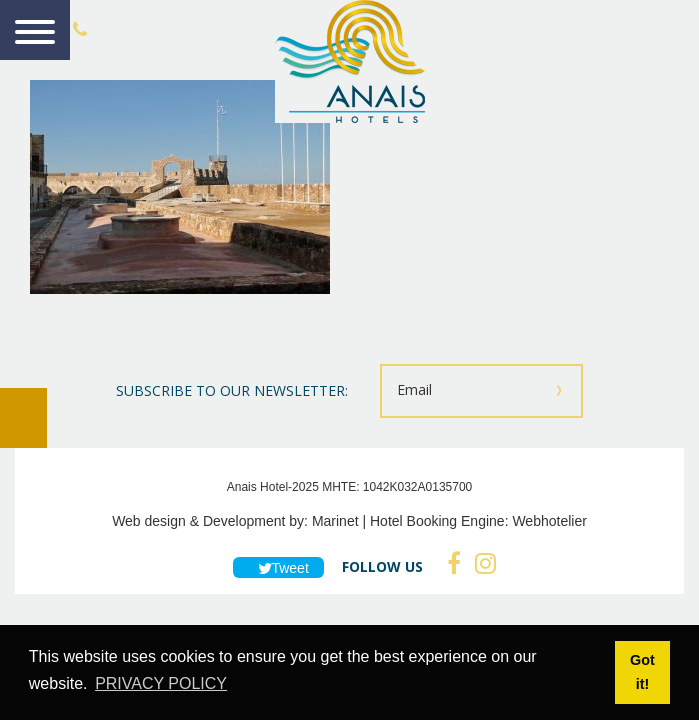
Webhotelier (549, 521)
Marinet (335, 521)
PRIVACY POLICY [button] (161, 683)
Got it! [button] (642, 672)
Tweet (278, 568)
